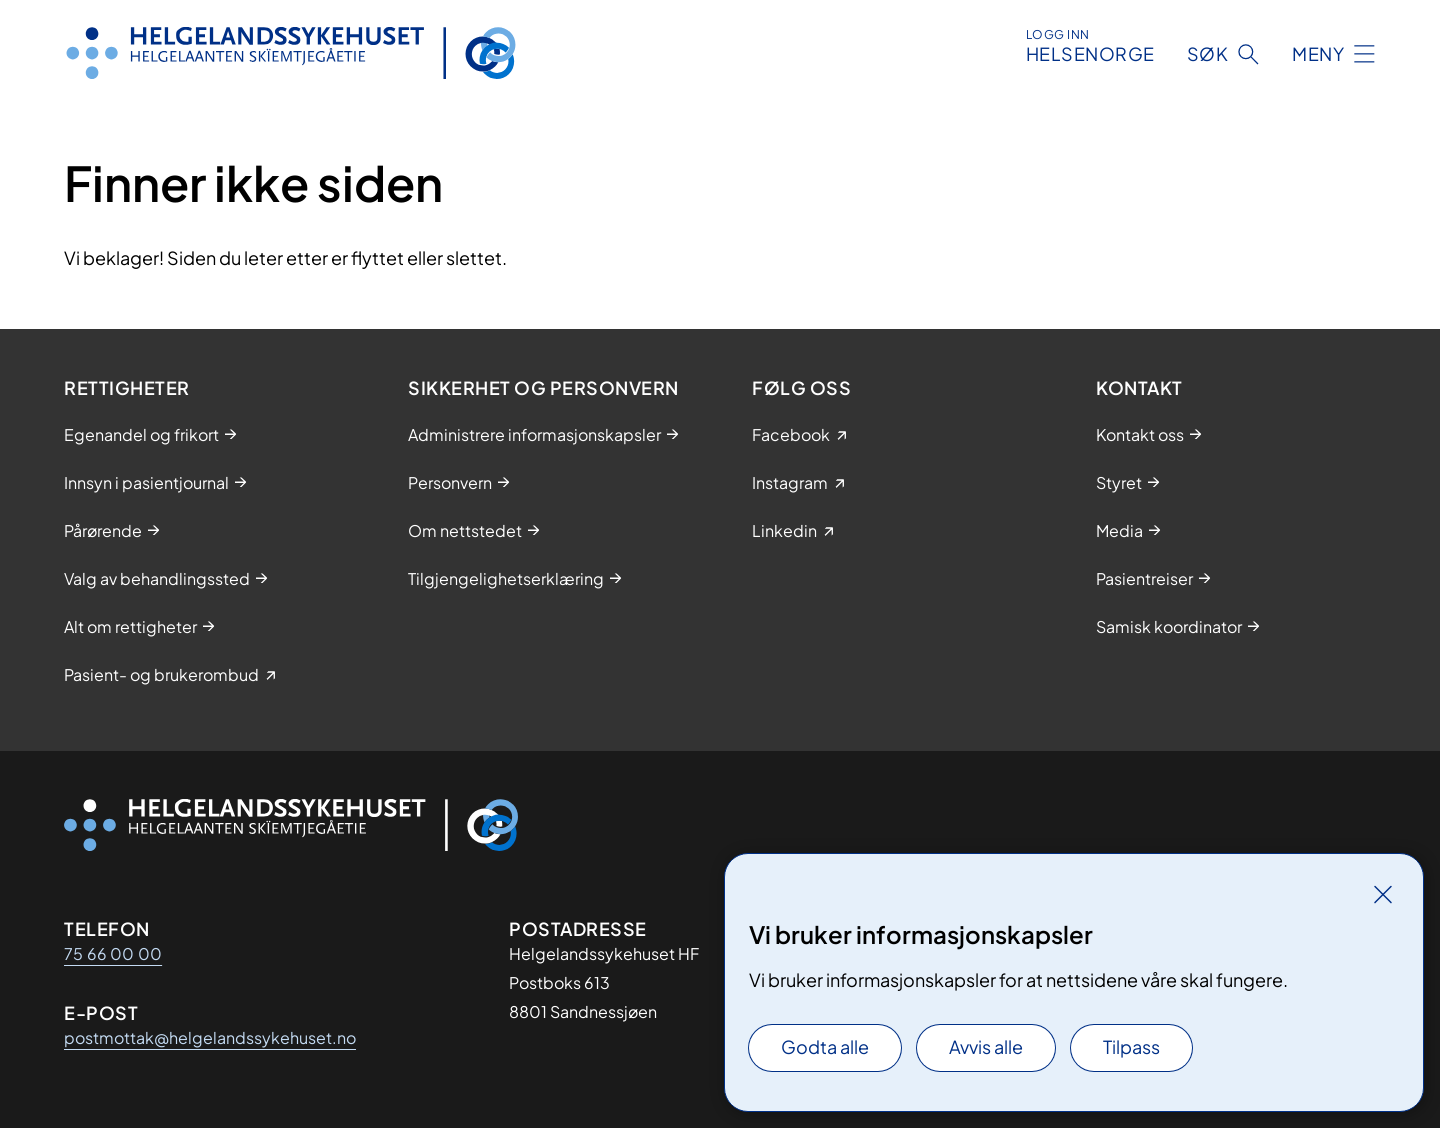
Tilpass (1131, 1046)
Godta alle (825, 1046)
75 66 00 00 (113, 953)
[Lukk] (1383, 894)
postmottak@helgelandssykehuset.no (210, 1037)
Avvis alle (986, 1046)
